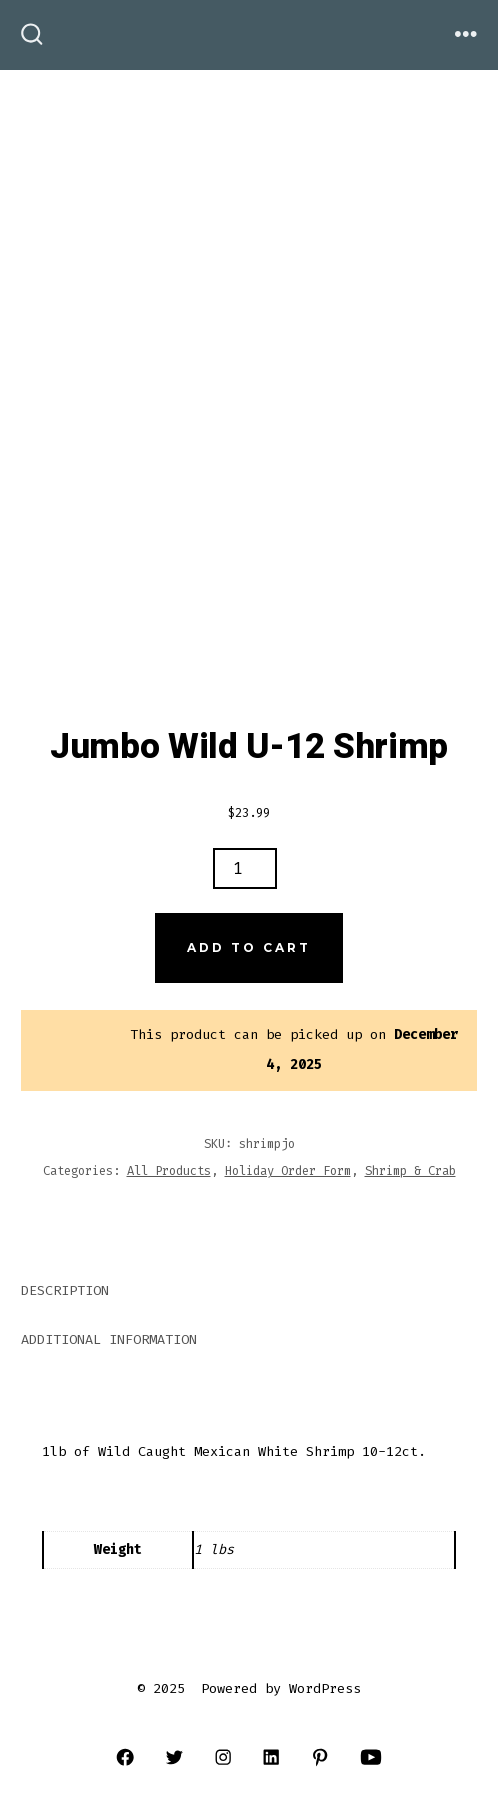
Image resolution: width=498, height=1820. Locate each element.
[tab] (233, 1292)
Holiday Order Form (288, 1171)
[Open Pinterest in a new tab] (320, 1756)
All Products (169, 1171)
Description (65, 1290)
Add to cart (249, 947)
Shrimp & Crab (410, 1171)
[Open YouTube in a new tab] (371, 1756)
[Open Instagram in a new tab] (222, 1756)
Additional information (109, 1339)
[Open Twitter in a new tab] (174, 1756)
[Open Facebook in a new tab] (125, 1756)
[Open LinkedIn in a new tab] (271, 1756)
